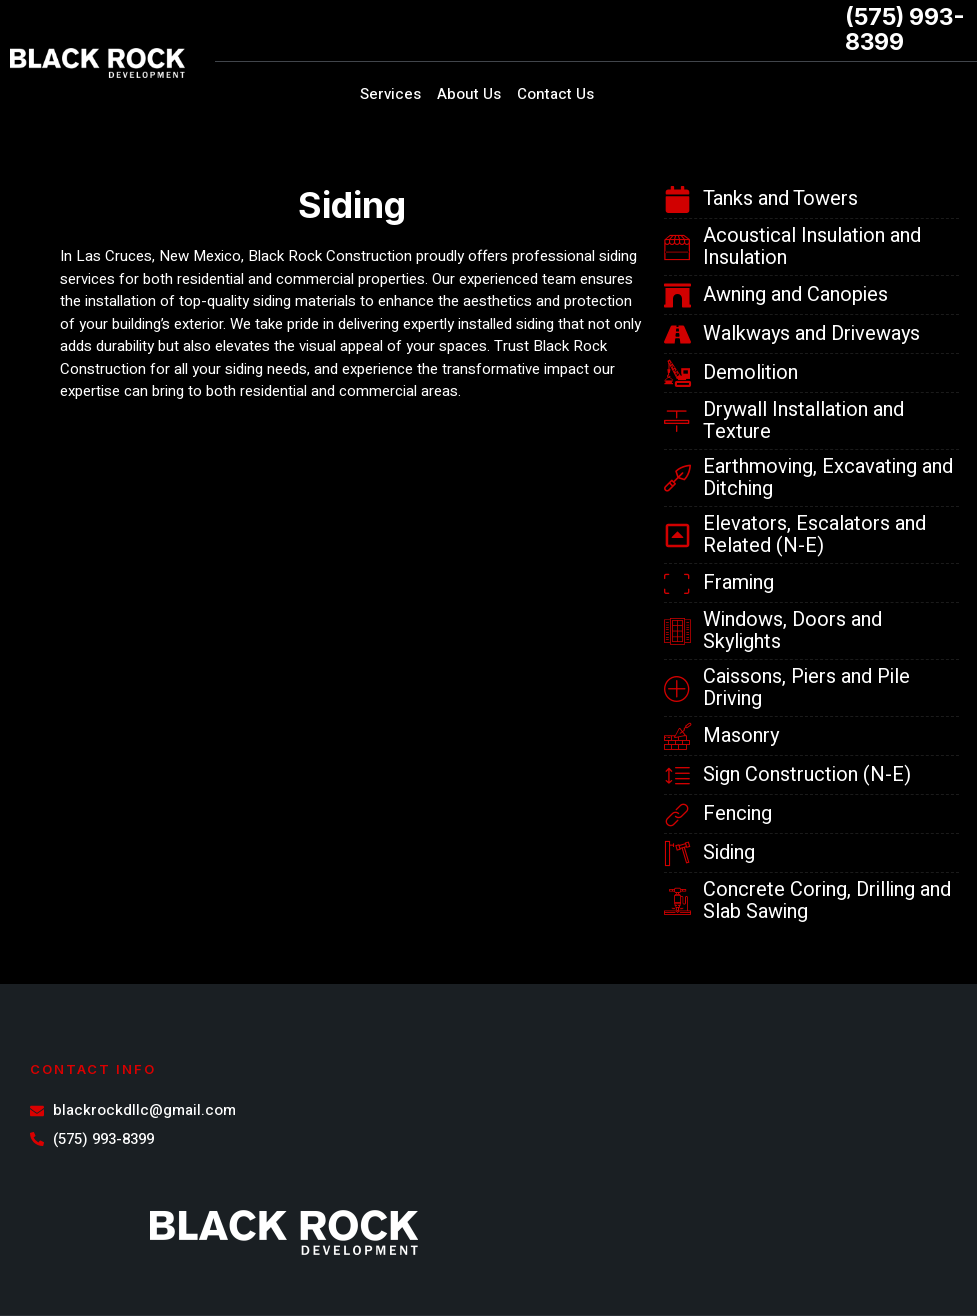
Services (390, 94)
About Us (469, 94)
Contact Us (555, 94)
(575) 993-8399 (905, 29)
